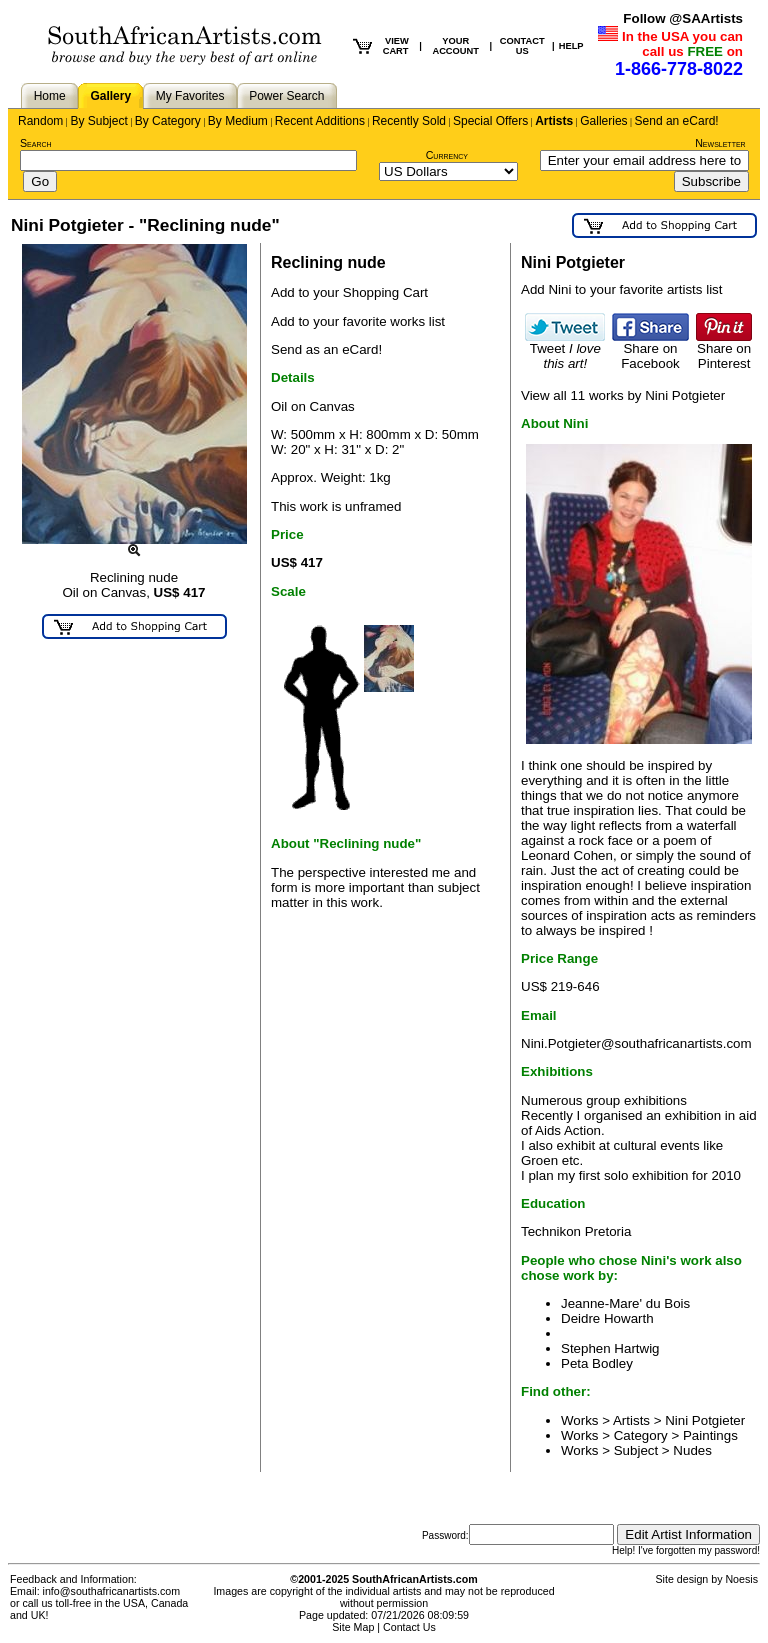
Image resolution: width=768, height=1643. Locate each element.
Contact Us (409, 1627)
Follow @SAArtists (683, 18)
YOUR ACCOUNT (455, 46)
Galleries (603, 121)
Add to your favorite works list (358, 321)
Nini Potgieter (705, 1420)
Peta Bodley (597, 1363)
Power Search (286, 96)
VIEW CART (396, 46)
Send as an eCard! (326, 349)
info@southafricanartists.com (112, 1591)
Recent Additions (320, 121)
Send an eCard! (677, 121)
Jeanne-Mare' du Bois (625, 1303)
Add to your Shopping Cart (349, 292)
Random (40, 121)
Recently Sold (409, 121)
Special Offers (490, 121)
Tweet (565, 350)
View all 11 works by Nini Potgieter (623, 395)
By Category (168, 121)
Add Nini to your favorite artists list (621, 289)
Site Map (353, 1627)
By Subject (98, 121)
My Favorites (190, 96)
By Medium (238, 121)
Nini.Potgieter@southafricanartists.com (636, 1043)
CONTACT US (522, 46)
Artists (554, 121)
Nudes (692, 1450)
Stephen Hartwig (610, 1348)
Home (50, 96)
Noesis (741, 1579)
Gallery (110, 96)
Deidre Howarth (607, 1318)
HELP (571, 46)
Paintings (710, 1435)
